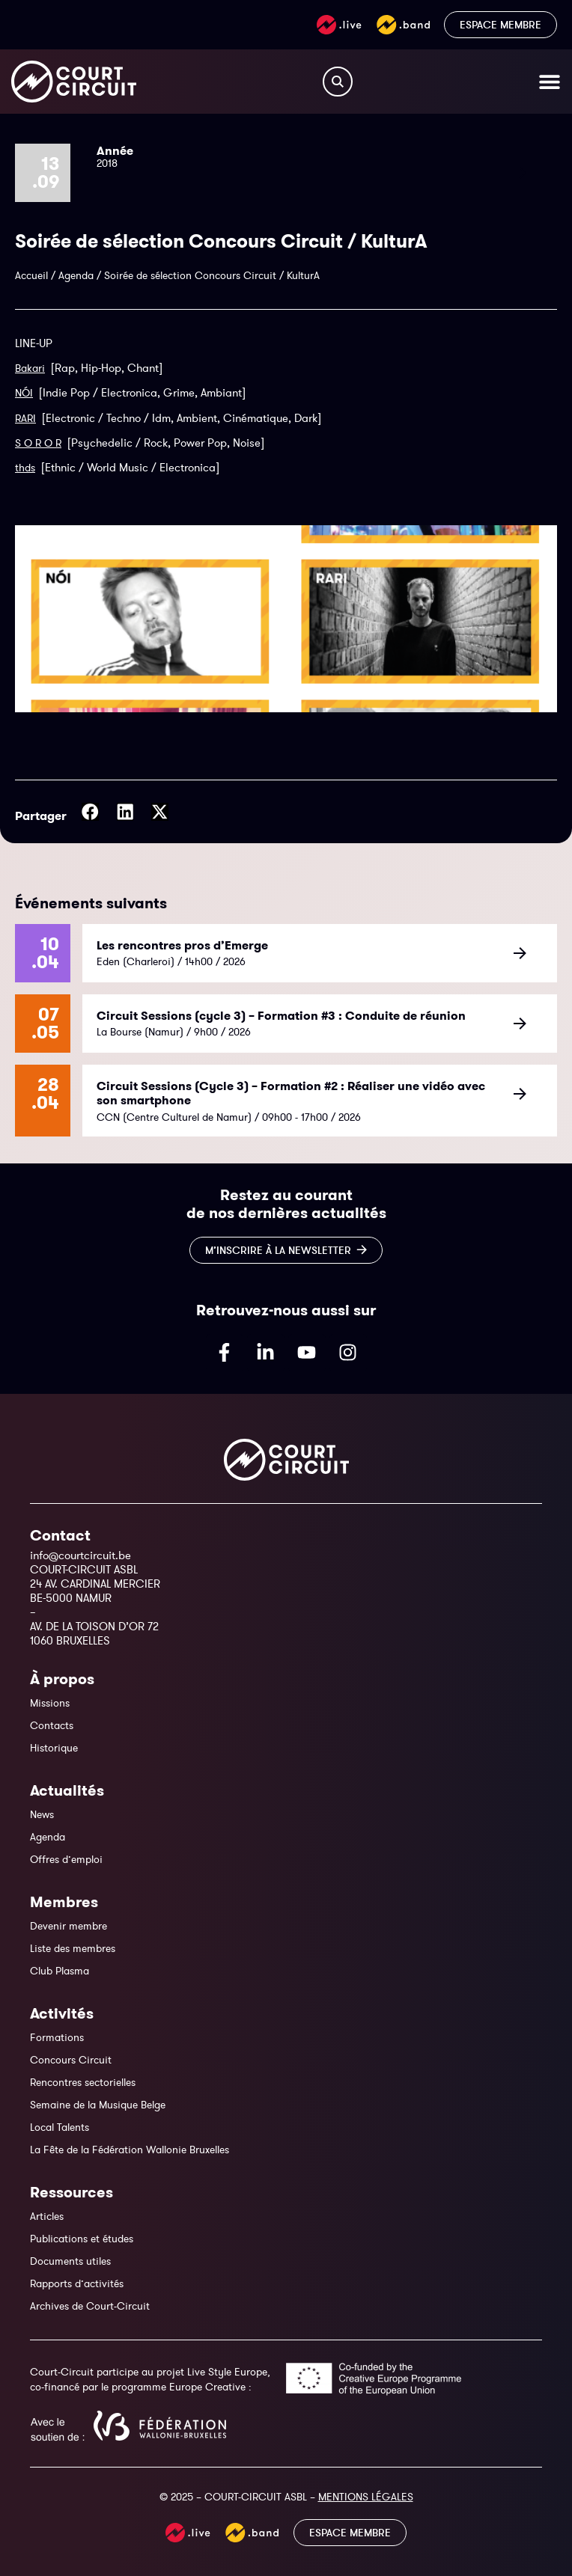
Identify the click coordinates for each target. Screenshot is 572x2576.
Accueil (31, 275)
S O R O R (38, 443)
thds (25, 467)
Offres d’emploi (66, 1859)
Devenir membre (68, 1926)
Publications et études (81, 2238)
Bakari (30, 368)
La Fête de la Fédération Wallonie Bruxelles (129, 2149)
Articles (47, 2216)
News (42, 1814)
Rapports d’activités (77, 2283)
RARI (25, 418)
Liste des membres (72, 1948)
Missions (50, 1703)
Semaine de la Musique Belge (97, 2104)
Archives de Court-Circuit (90, 2306)
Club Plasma (59, 1970)
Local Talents (59, 2127)
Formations (57, 2037)
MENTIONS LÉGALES (365, 2496)
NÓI (24, 393)
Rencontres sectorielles (83, 2082)
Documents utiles (70, 2261)
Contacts (51, 1725)
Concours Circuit (71, 2059)
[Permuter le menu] (549, 81)
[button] (90, 812)
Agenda (76, 275)
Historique (54, 1747)
